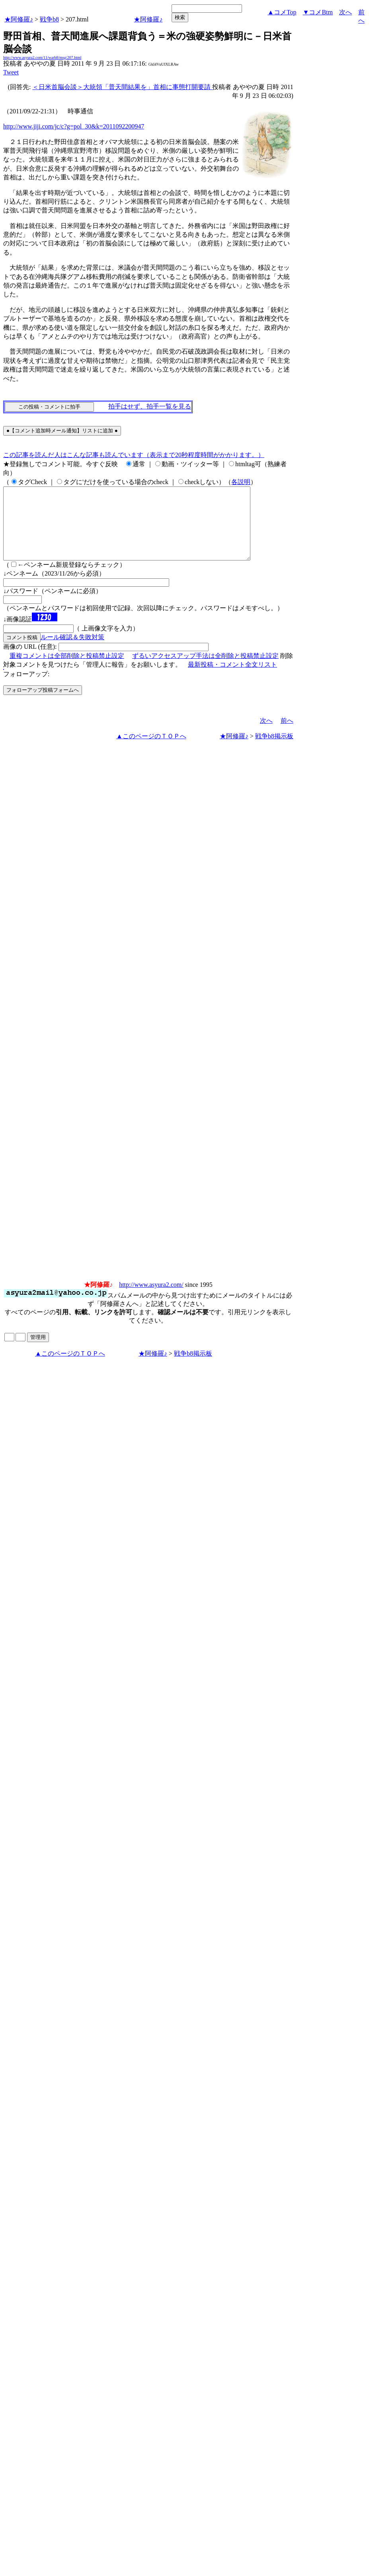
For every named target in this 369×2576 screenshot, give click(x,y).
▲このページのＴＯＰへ (151, 750)
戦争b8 (49, 19)
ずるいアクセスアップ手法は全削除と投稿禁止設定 (205, 670)
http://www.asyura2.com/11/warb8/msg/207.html (42, 57)
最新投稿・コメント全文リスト (232, 678)
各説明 (240, 482)
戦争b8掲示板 (274, 750)
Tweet (11, 72)
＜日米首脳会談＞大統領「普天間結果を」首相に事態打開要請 (122, 87)
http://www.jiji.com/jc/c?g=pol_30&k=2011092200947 (73, 126)
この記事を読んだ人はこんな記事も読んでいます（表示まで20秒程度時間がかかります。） (133, 454)
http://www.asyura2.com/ (151, 1299)
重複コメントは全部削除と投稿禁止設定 (67, 670)
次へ (345, 12)
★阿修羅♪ (18, 19)
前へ (287, 735)
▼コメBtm (318, 12)
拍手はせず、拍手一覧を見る (149, 406)
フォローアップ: (26, 688)
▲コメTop (282, 12)
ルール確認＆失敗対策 (72, 651)
